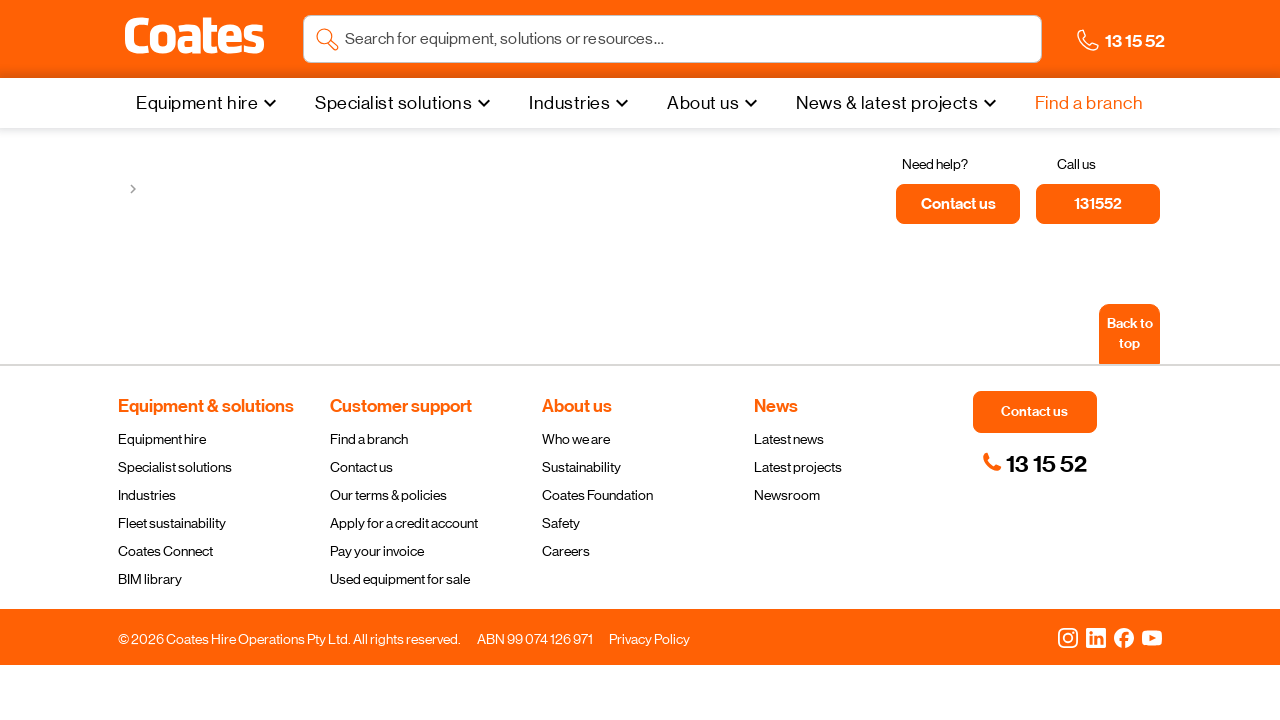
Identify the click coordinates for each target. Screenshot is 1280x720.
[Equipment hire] (209, 103)
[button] (194, 36)
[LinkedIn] (1096, 637)
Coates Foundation (597, 495)
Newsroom (787, 495)
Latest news (789, 439)
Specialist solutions (175, 467)
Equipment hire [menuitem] (197, 103)
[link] (1034, 464)
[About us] (715, 103)
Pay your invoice (377, 551)
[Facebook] (1124, 637)
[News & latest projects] (899, 103)
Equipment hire (162, 439)
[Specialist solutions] (405, 103)
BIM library (150, 579)
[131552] (1098, 204)
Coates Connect (165, 551)
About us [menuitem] (703, 103)
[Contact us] (958, 204)
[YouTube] (1152, 637)
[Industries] (581, 103)
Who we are (576, 439)
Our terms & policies (388, 495)
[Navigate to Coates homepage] (194, 39)
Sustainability (581, 467)
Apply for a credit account (404, 523)
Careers (566, 551)
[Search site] (687, 39)
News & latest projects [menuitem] (887, 103)
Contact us (361, 467)
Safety (561, 523)
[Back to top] (1129, 334)
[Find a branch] (1089, 103)
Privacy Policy (649, 639)
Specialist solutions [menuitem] (393, 103)
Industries (147, 495)
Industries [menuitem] (569, 103)
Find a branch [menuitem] (1089, 103)
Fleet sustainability (172, 523)
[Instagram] (1068, 637)
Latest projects (798, 467)
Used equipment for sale (400, 579)
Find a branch (369, 439)
